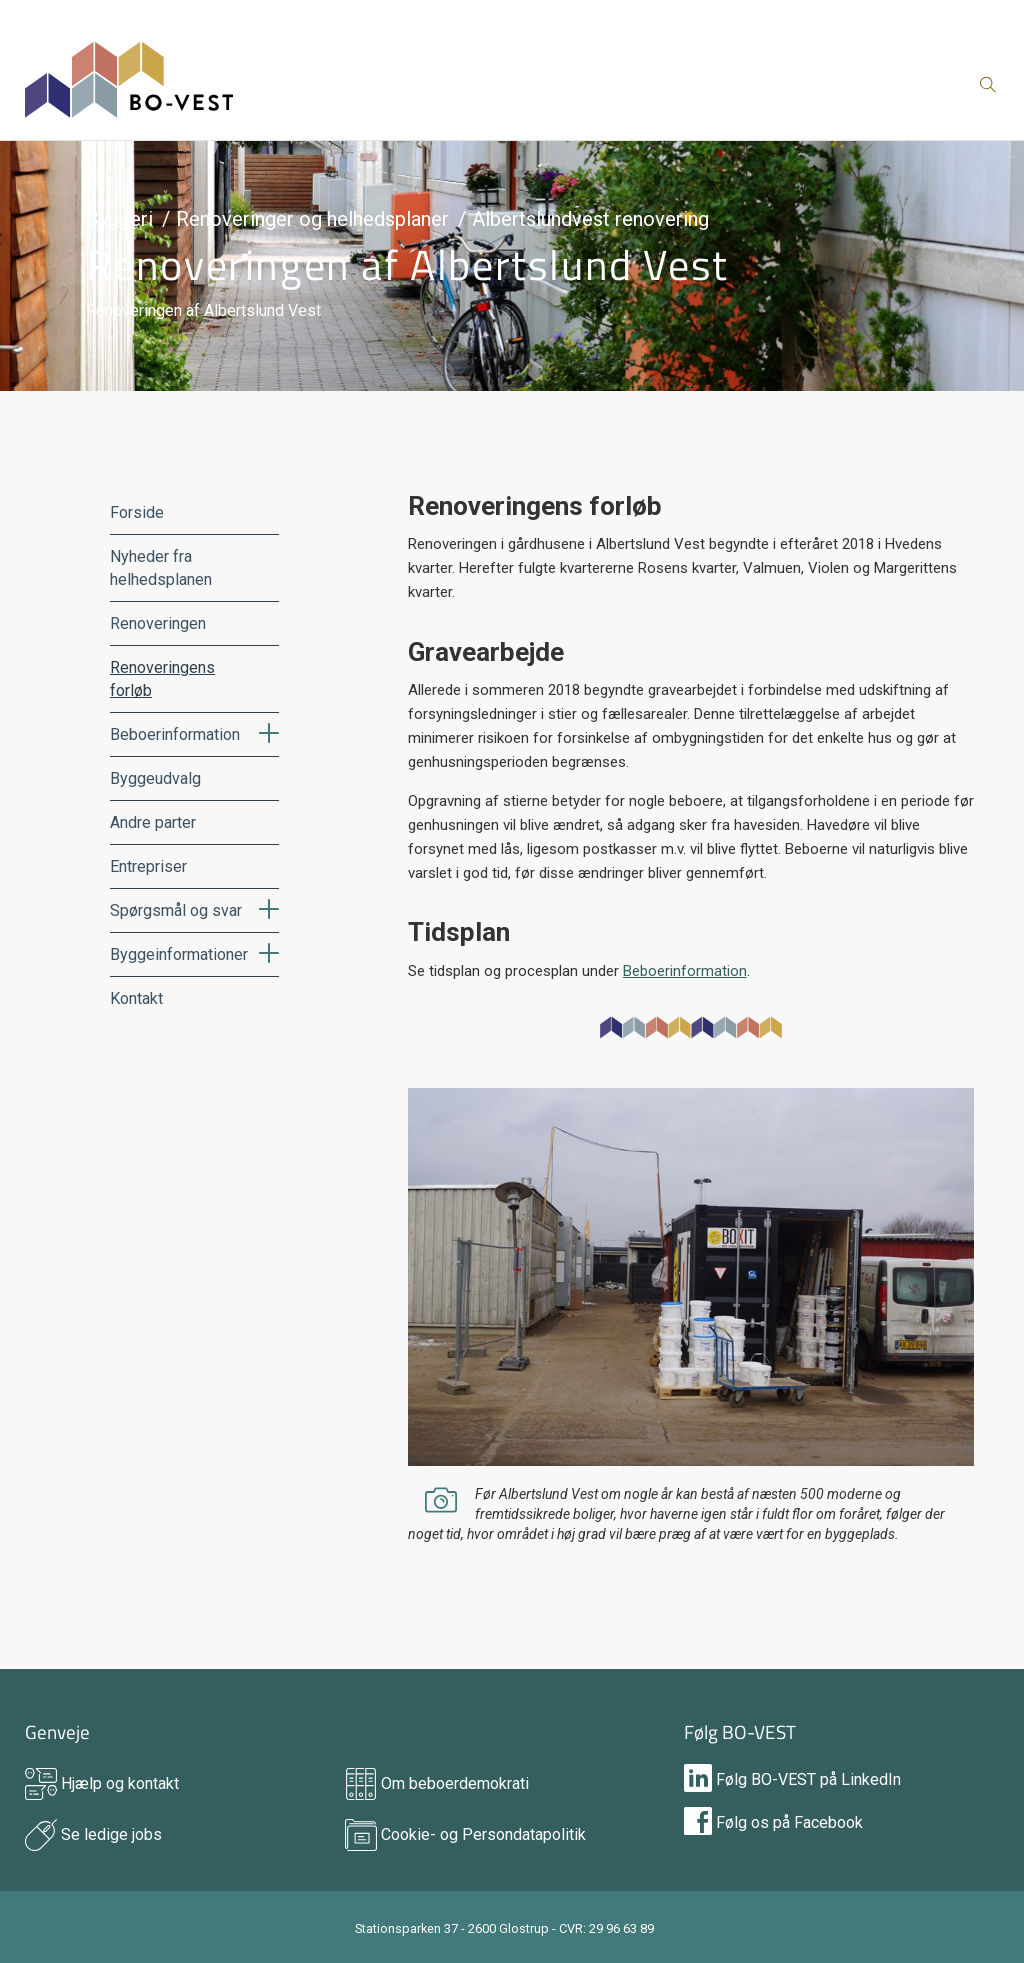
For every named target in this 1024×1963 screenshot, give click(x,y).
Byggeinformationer (179, 954)
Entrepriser (148, 866)
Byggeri (119, 219)
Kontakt (136, 998)
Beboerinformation (175, 734)
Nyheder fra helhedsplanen (161, 568)
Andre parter (153, 822)
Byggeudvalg (155, 778)
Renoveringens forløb (162, 679)
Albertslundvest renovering (590, 219)
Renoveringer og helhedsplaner (312, 219)
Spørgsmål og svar (176, 910)
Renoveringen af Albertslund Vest (407, 264)
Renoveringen (158, 623)
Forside (137, 512)
